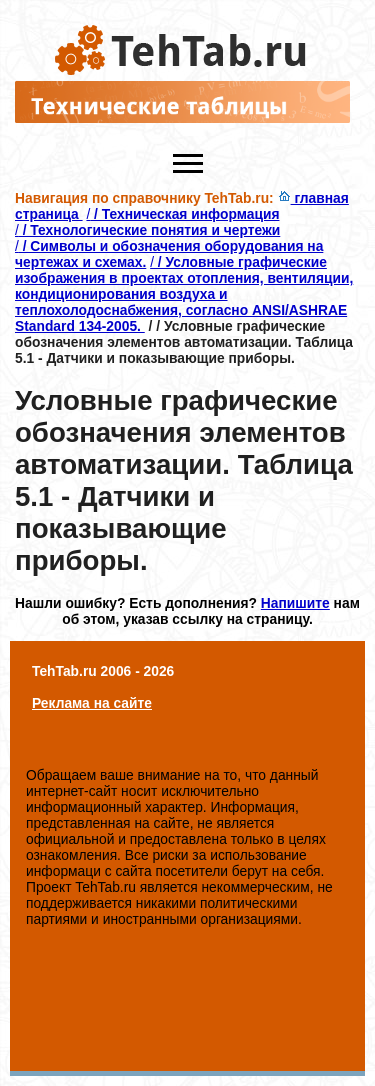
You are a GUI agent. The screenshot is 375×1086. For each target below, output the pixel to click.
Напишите (295, 603)
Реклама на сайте (92, 703)
